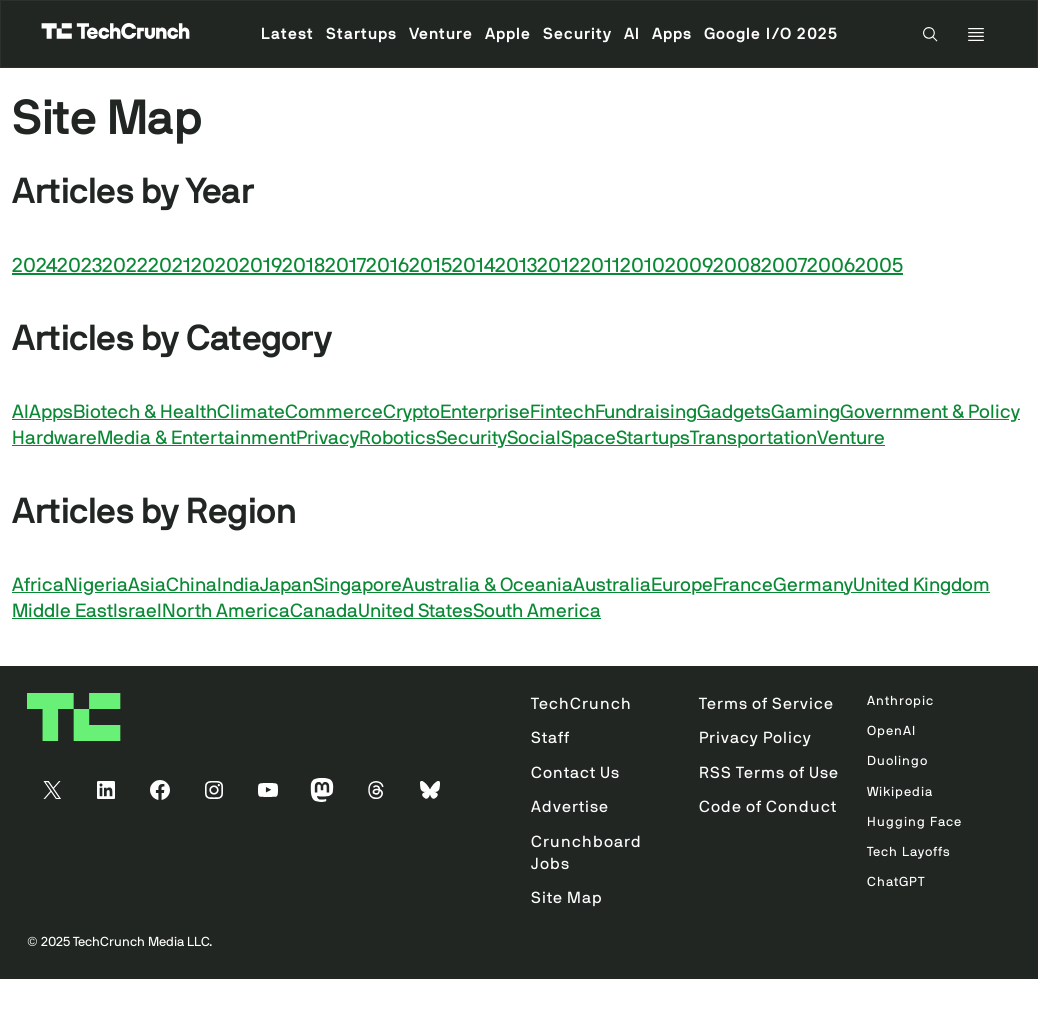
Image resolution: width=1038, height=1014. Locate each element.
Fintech (562, 412)
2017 (345, 266)
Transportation (753, 438)
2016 (387, 266)
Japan (286, 585)
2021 (169, 266)
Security (471, 438)
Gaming (805, 412)
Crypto (411, 412)
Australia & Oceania (487, 585)
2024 (34, 266)
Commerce (334, 412)
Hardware (54, 438)
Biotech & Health (145, 412)
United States (415, 611)
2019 (260, 266)
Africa (38, 585)
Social (534, 438)
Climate (251, 412)
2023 (79, 266)
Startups (653, 438)
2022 (125, 266)
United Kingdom (921, 585)
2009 (689, 266)
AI (20, 412)
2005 (879, 266)
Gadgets (734, 412)
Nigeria (96, 585)
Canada (324, 611)
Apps (51, 412)
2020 (215, 266)
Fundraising (646, 412)
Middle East (62, 611)
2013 (516, 266)
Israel (137, 611)
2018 (303, 266)
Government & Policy (930, 412)
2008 (737, 266)
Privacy (327, 438)
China (191, 585)
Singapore (357, 585)
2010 (642, 266)
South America (537, 611)
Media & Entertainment (196, 438)
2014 (473, 266)
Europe (682, 585)
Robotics (397, 438)
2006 (831, 266)
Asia (147, 585)
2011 (600, 266)
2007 (784, 266)
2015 (430, 266)
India (238, 585)
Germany (813, 585)
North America (226, 611)
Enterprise (485, 412)
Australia (612, 585)
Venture (851, 438)
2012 (558, 266)
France (743, 585)
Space (588, 438)
